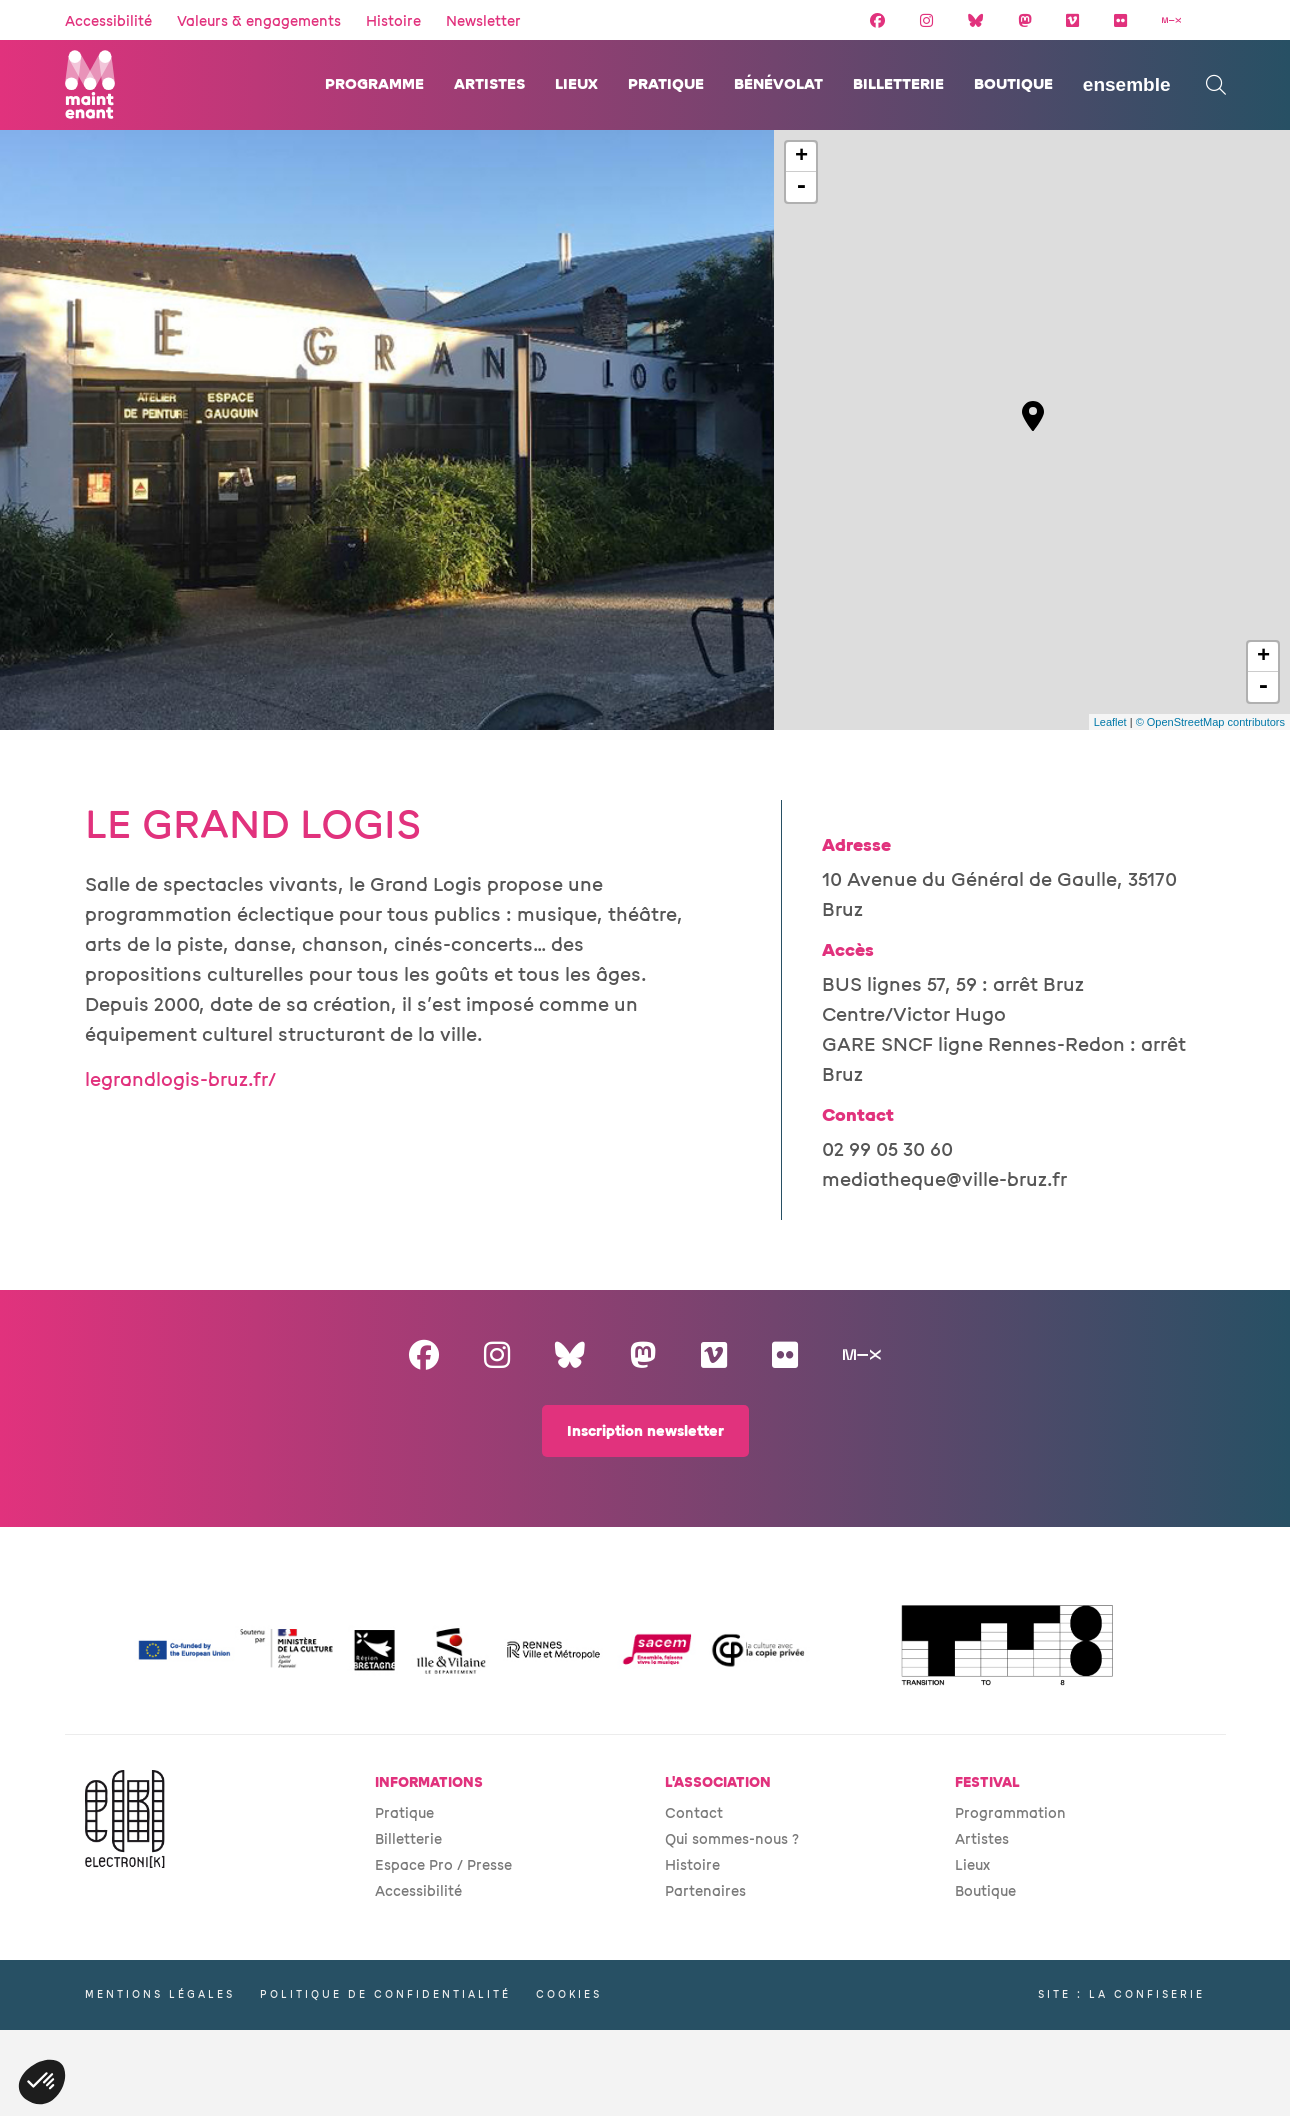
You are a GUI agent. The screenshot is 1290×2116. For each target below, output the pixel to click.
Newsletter (483, 21)
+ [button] (801, 157)
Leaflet (1110, 722)
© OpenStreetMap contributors (1210, 722)
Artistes (489, 84)
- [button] (801, 187)
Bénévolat (778, 84)
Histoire (393, 21)
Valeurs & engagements (259, 21)
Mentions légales (160, 1994)
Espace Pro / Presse (443, 1865)
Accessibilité (108, 21)
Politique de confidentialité (385, 1994)
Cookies (569, 1994)
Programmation (1010, 1813)
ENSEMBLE (1127, 84)
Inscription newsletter (645, 1431)
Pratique (666, 84)
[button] (42, 2082)
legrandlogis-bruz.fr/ (180, 1080)
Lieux (576, 84)
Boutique (1013, 84)
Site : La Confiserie (1121, 1994)
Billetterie (898, 84)
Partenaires (705, 1891)
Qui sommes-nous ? (732, 1839)
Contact (694, 1813)
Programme (374, 84)
